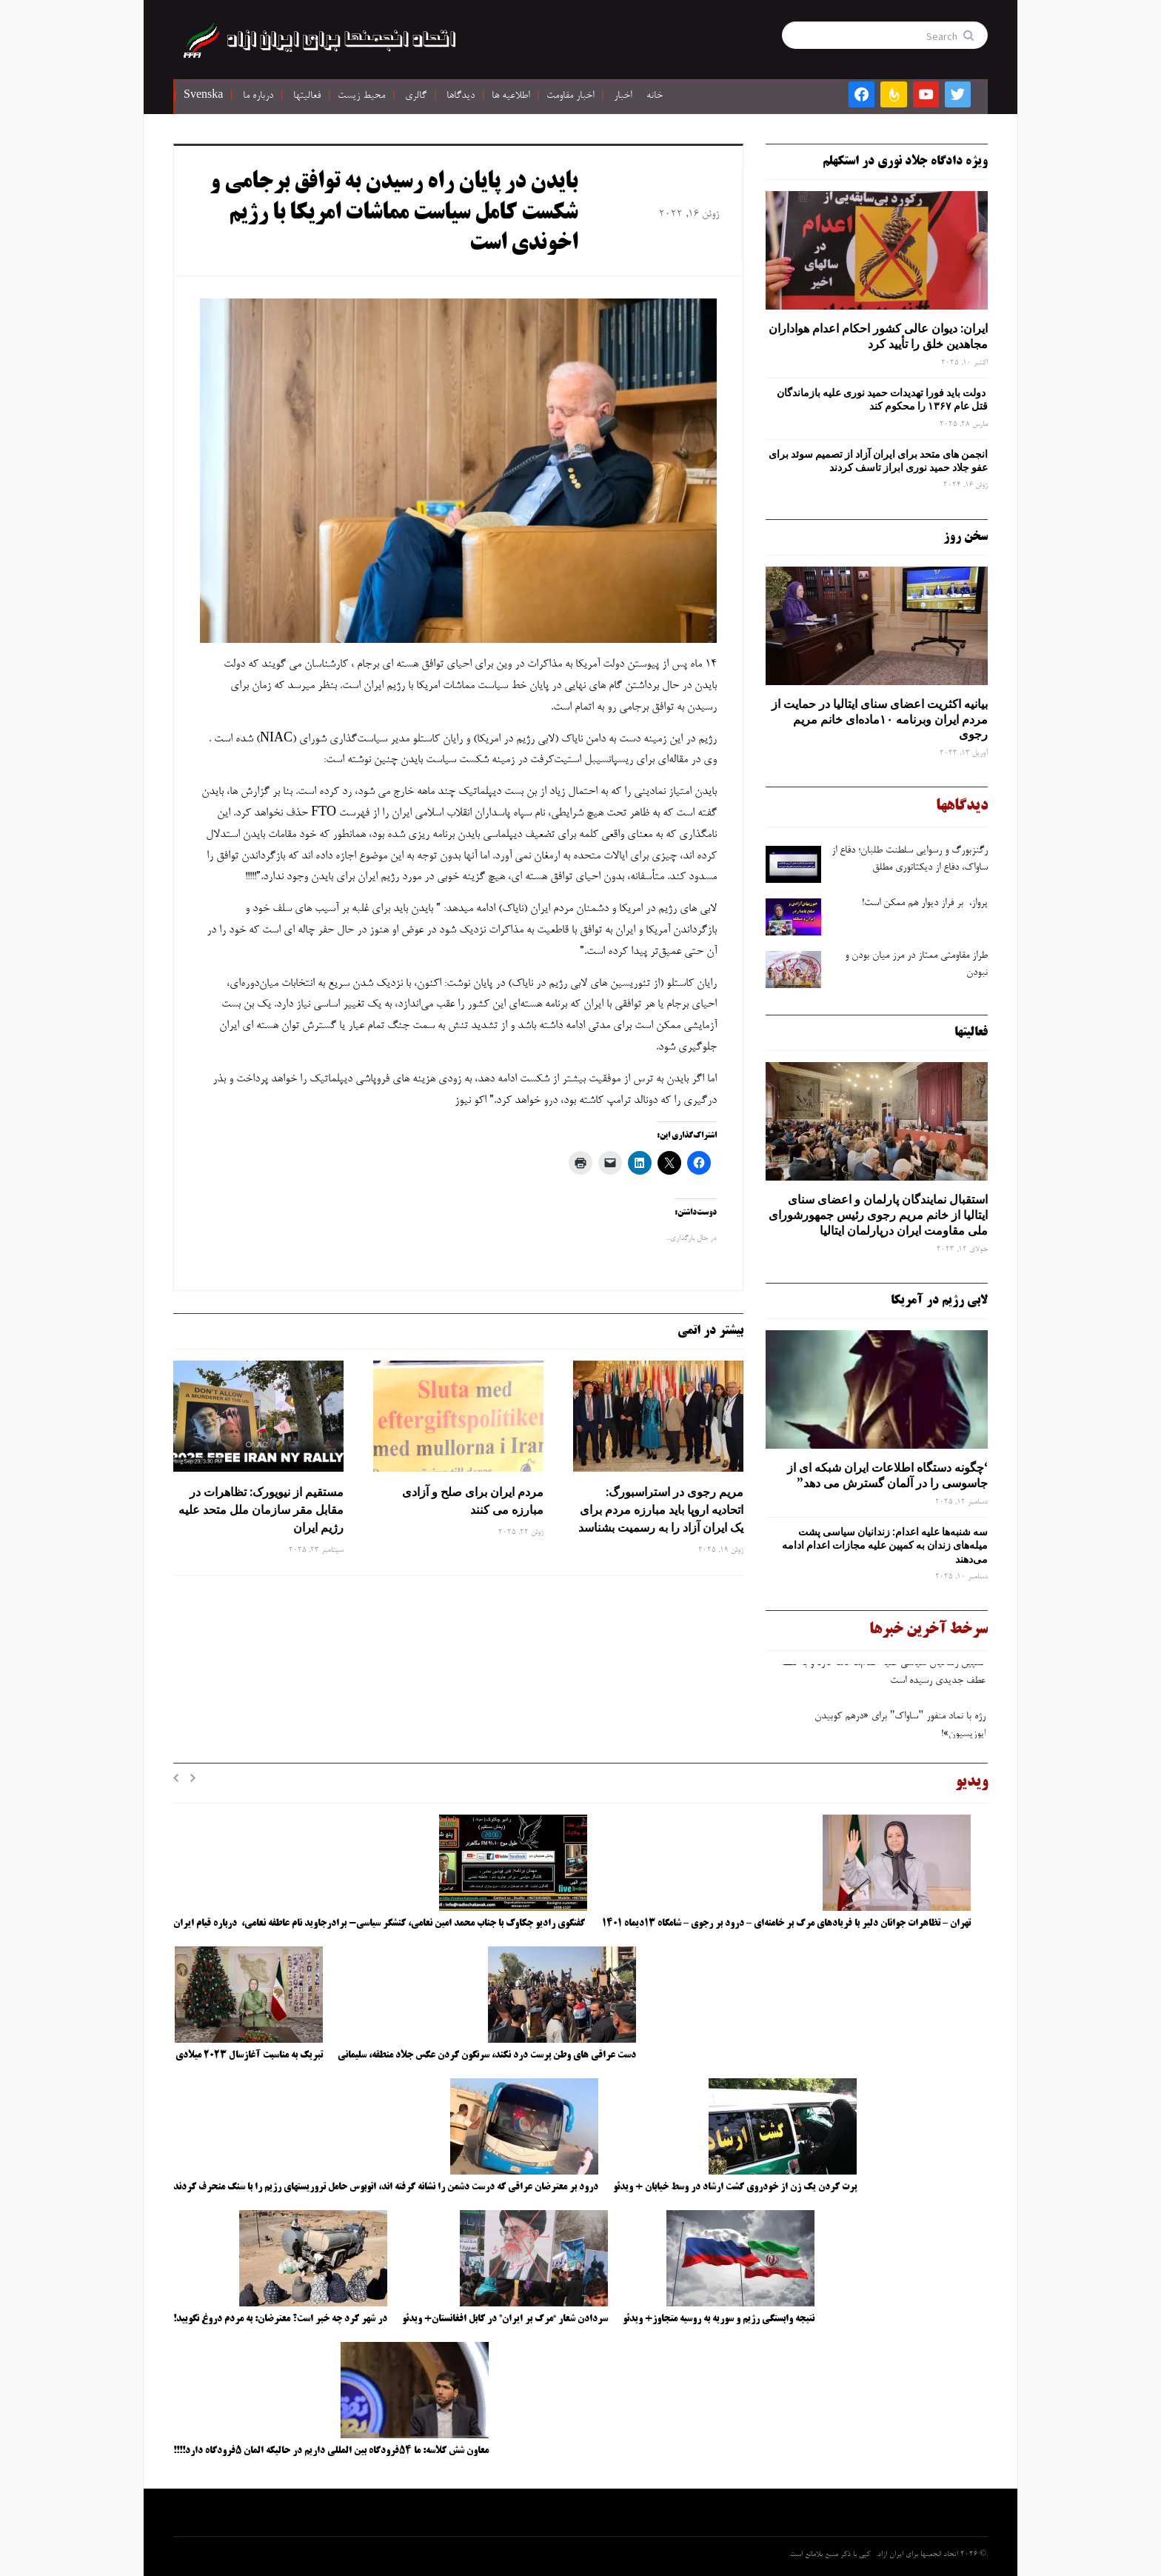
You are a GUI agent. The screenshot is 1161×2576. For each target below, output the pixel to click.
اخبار (623, 96)
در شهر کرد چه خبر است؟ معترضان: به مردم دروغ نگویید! (280, 2319)
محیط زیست (361, 96)
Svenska (203, 96)
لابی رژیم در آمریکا (939, 1300)
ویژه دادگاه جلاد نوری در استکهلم (905, 161)
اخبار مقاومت (570, 96)
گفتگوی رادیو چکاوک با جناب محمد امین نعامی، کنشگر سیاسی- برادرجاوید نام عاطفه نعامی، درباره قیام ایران (380, 1923)
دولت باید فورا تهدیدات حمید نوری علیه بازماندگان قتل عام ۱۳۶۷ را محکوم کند (882, 399)
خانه (654, 96)
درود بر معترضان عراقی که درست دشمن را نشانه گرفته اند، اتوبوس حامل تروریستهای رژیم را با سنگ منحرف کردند (385, 2187)
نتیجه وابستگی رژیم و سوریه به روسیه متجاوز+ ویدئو (718, 2319)
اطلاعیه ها (510, 96)
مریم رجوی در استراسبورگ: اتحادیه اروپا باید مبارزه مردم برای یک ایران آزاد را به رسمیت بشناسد (660, 1509)
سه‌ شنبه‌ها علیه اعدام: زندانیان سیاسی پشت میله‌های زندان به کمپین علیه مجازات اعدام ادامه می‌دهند (885, 1545)
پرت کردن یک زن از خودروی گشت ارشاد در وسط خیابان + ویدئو (735, 2187)
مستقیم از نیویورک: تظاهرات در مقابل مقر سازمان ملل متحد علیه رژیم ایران (261, 1509)
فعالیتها (307, 96)
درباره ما (258, 96)
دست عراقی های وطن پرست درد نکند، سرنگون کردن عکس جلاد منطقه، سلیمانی (487, 2055)
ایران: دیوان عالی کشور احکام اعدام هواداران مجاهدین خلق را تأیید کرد (878, 336)
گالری (415, 96)
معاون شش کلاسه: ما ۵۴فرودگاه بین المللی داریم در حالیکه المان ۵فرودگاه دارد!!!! (331, 2451)
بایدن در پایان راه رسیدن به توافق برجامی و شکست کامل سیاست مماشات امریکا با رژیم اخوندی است (394, 213)
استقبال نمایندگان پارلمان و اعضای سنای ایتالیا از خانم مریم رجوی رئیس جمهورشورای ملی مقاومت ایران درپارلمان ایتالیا (878, 1215)
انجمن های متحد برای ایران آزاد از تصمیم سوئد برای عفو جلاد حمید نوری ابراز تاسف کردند (878, 460)
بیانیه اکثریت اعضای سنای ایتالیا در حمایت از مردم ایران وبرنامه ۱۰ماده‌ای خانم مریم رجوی (880, 719)
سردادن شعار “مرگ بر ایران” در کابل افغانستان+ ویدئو (505, 2319)
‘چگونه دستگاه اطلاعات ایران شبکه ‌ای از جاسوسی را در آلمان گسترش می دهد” (887, 1475)
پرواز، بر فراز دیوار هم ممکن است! (925, 904)
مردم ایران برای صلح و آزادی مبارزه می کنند (472, 1500)
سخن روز (965, 537)
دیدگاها (460, 96)
